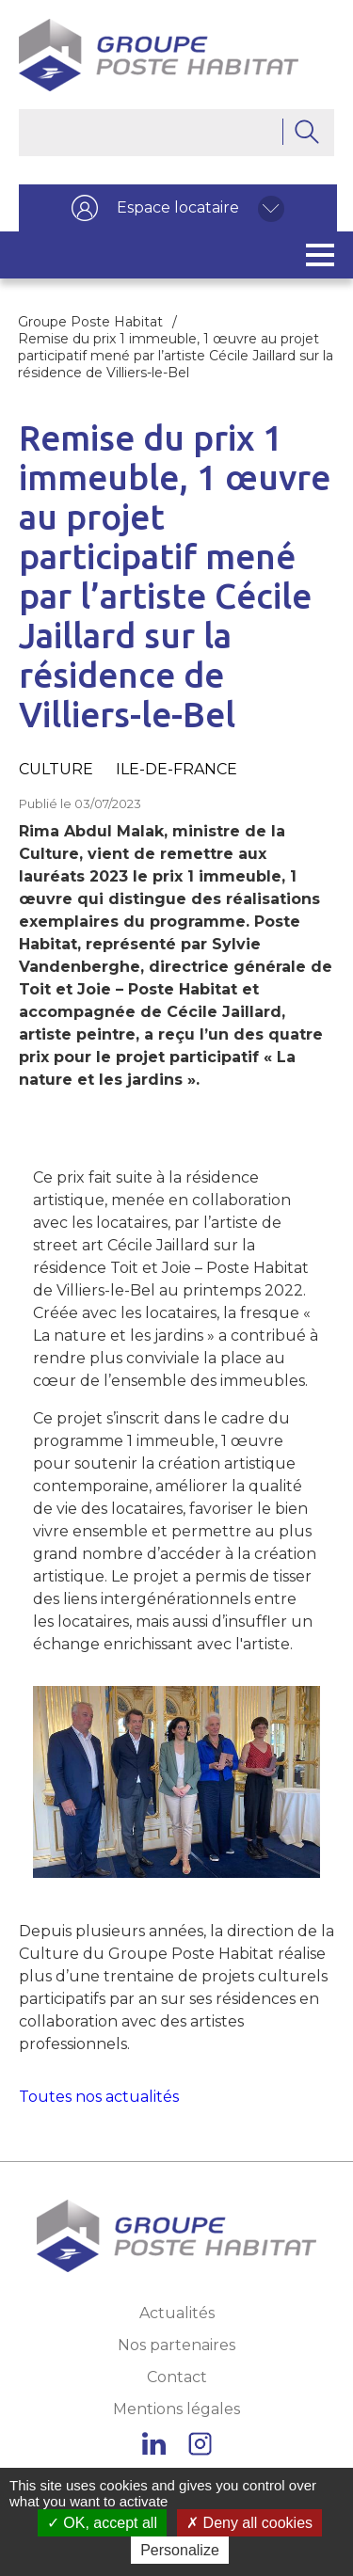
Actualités (177, 2313)
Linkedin (154, 2444)
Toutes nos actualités (99, 2097)
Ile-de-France (176, 769)
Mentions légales (176, 2409)
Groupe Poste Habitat (90, 321)
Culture (56, 769)
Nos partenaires (176, 2345)
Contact (177, 2377)
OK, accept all (102, 2523)
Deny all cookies (249, 2523)
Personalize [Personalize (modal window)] (179, 2550)
